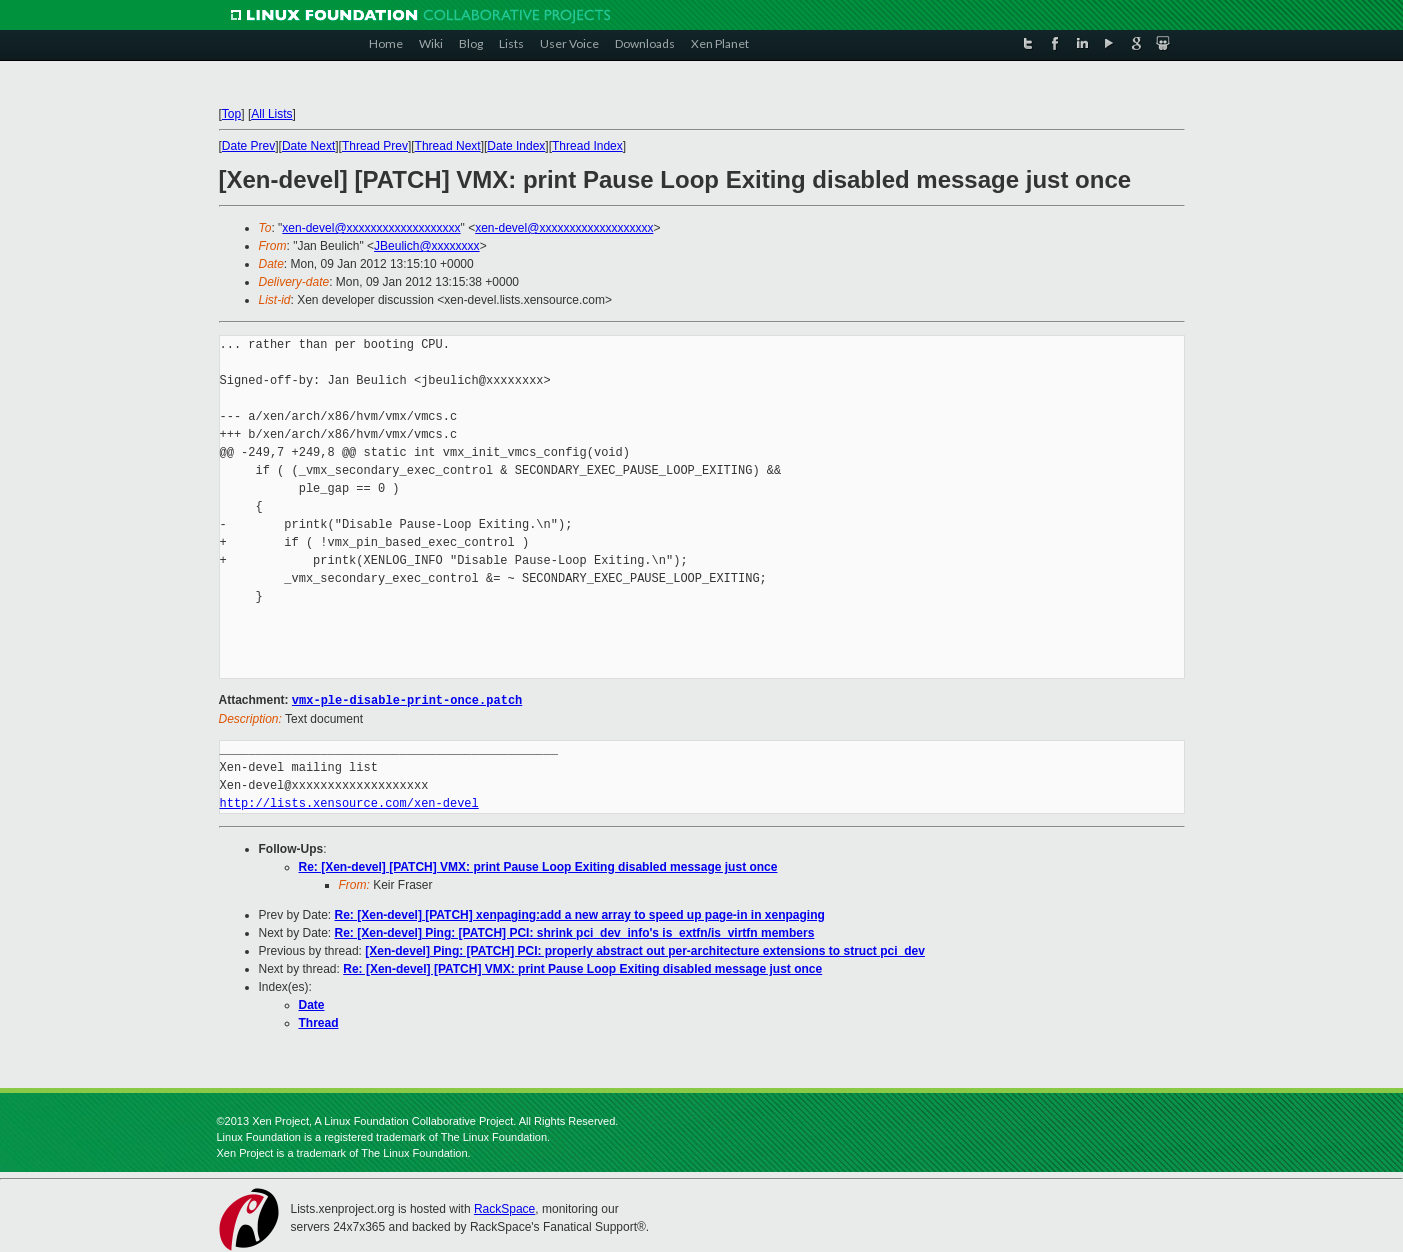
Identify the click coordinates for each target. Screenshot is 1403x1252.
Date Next (308, 146)
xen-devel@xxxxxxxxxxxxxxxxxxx (371, 228)
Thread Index (587, 146)
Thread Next (448, 146)
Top (231, 114)
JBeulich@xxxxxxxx (427, 246)
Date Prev (248, 146)
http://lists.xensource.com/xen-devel (349, 802)
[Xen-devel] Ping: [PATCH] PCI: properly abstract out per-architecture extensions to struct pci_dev (645, 950)
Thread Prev (375, 146)
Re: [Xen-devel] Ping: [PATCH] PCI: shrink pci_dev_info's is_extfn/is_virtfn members (575, 932)
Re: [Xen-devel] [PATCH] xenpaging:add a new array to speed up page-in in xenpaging (580, 914)
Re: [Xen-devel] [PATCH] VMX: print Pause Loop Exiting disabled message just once (538, 866)
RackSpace (504, 1208)
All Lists (271, 114)
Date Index (516, 146)
